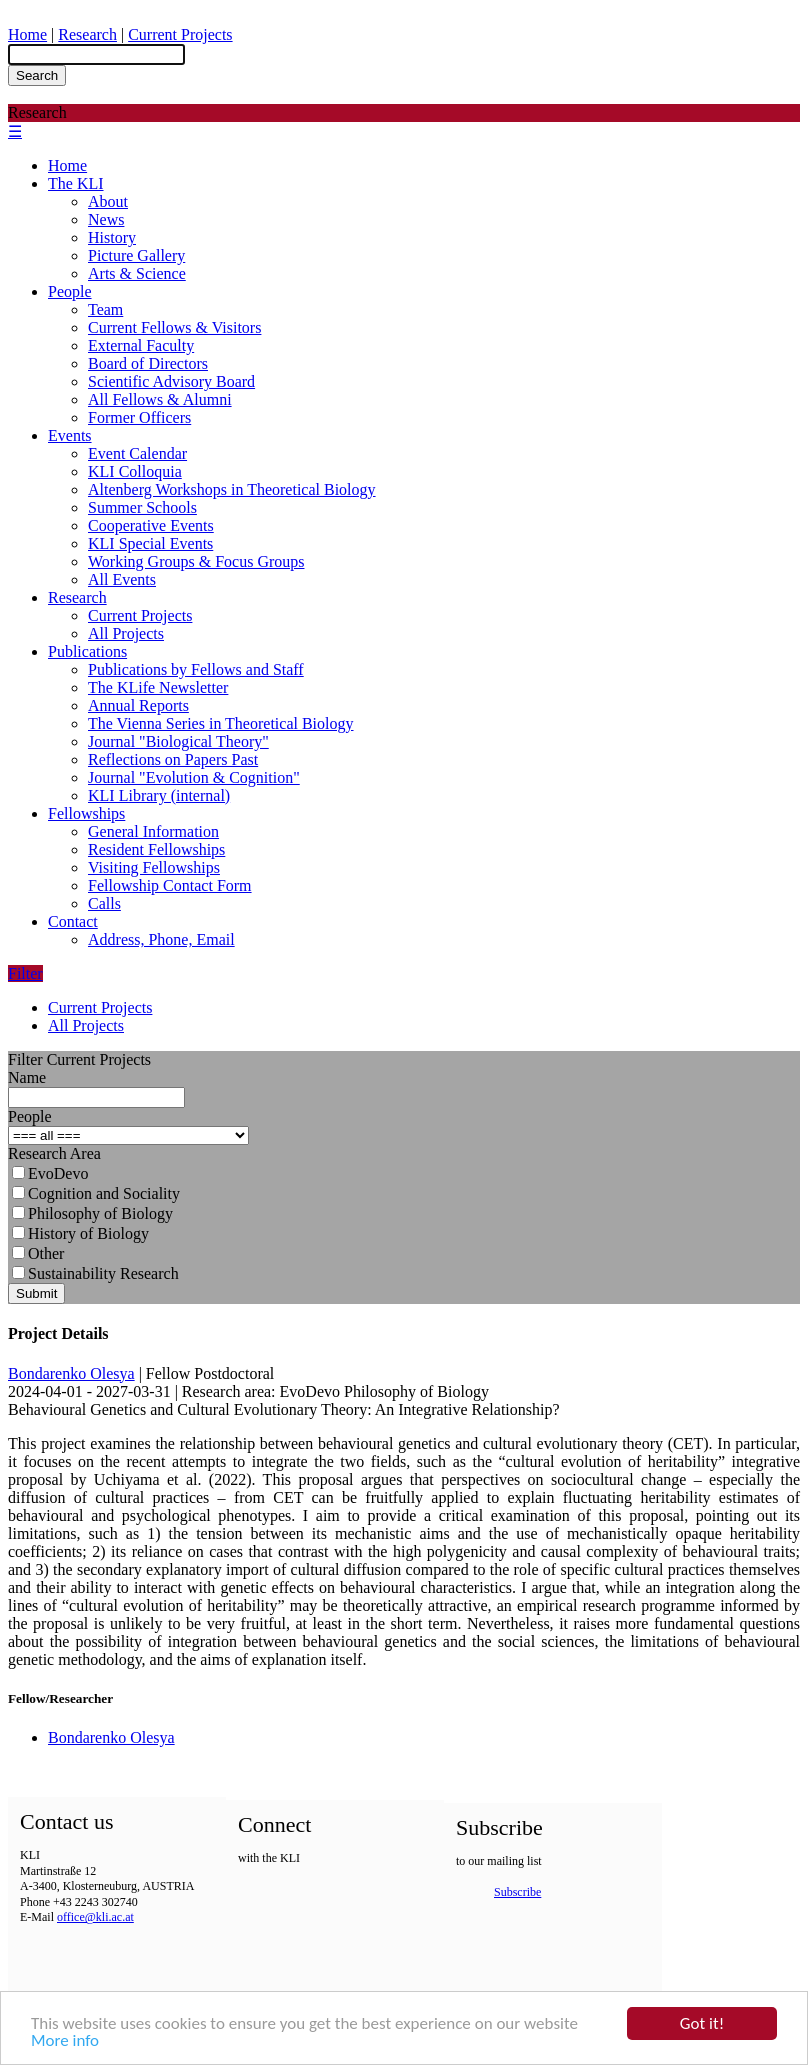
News (106, 219)
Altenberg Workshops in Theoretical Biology (232, 489)
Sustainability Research (95, 1273)
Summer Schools (142, 507)
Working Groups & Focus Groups (196, 561)
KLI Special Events (150, 543)
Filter (25, 973)
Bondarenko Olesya (71, 1373)
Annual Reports (138, 705)
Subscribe (517, 1892)
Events (70, 435)
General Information (153, 831)
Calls (104, 903)
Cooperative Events (151, 525)
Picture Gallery (136, 255)
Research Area (54, 1153)
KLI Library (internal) (159, 795)
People (70, 291)
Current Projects (180, 34)
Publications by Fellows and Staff (196, 669)
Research (87, 34)
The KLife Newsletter (158, 687)
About (108, 201)
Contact (73, 921)
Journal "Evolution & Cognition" (194, 777)
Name (27, 1077)
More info (65, 2041)
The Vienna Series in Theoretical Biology (221, 723)
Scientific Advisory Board (171, 381)
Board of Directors (148, 363)
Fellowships (86, 813)
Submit (36, 1293)
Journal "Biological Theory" (178, 741)
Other (38, 1253)
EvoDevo (50, 1173)
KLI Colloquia (135, 471)
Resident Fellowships (156, 849)
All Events (122, 579)
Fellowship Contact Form (170, 885)
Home (27, 34)
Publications (87, 651)
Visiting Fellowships (154, 867)
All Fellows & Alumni (160, 399)
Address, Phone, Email (161, 939)
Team (105, 309)
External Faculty (141, 345)
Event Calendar (137, 453)
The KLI (76, 183)
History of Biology (80, 1233)
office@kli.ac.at (95, 1917)
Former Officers (139, 417)
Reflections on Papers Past (173, 759)
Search (37, 75)
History (112, 237)
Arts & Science (137, 273)
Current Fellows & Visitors (174, 327)
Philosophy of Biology (92, 1213)
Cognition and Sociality (96, 1193)
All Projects (126, 633)
